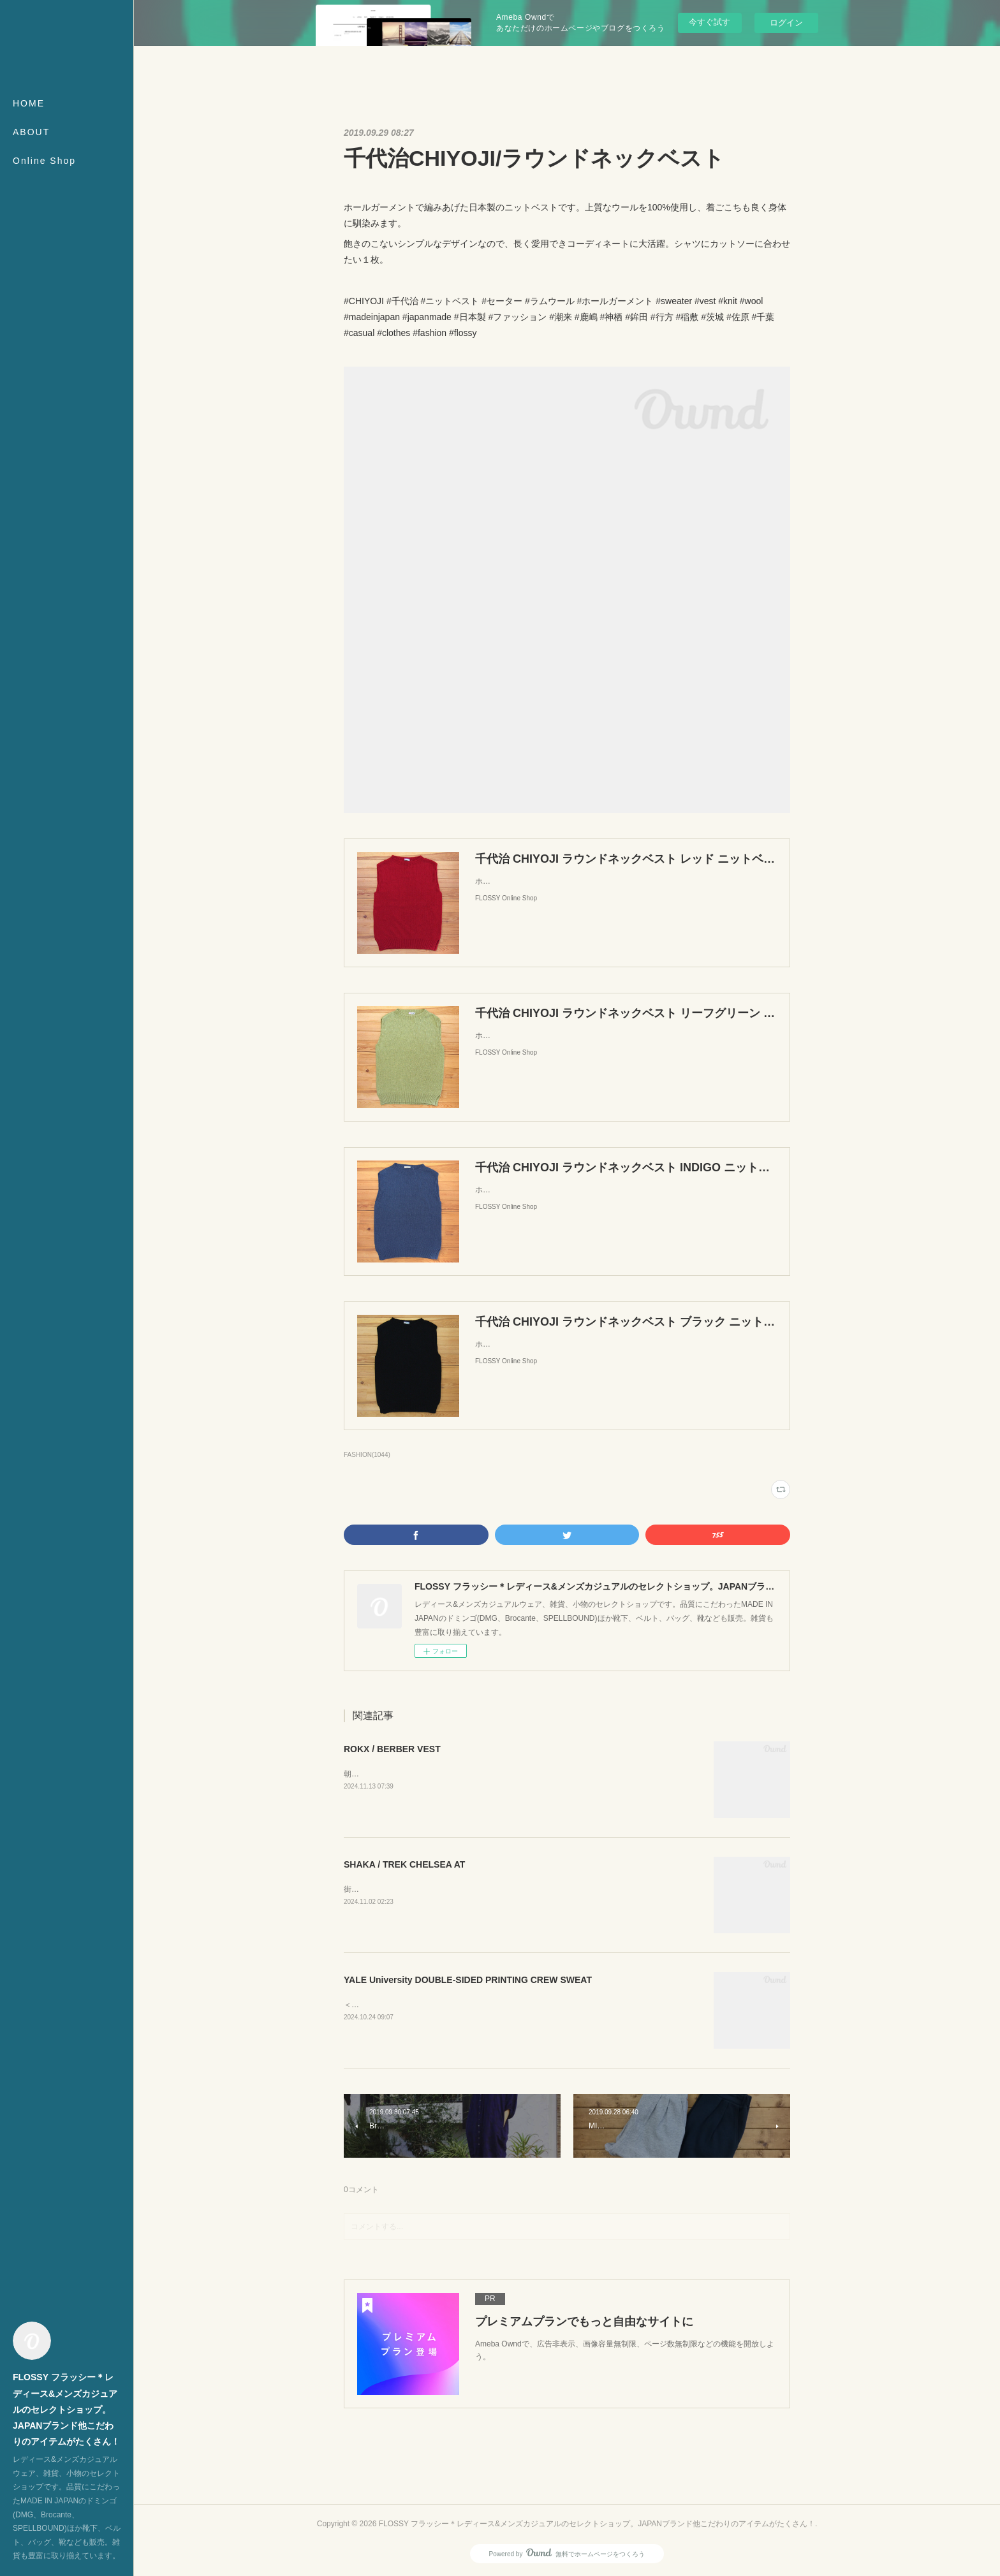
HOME (29, 103)
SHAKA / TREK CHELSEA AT (404, 1864)
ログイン (786, 22)
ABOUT (31, 132)
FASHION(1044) (367, 1454)
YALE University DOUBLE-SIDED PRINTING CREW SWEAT (468, 1980)
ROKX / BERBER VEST (392, 1749)
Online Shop (44, 161)
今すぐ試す (709, 22)
